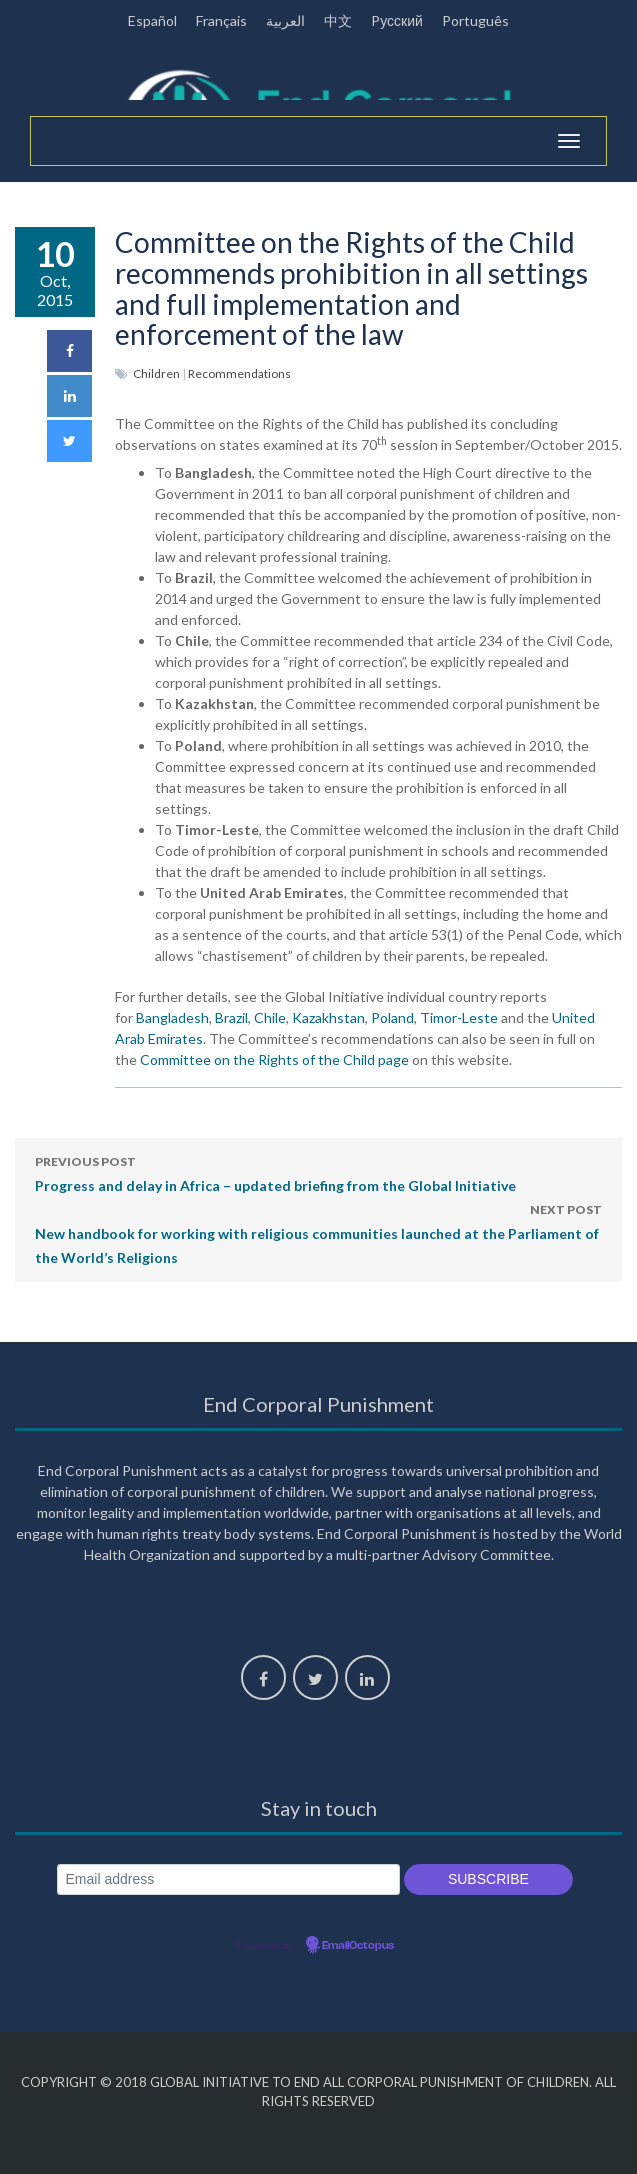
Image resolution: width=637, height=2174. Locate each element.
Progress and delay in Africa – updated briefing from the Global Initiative (275, 1172)
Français (221, 20)
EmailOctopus (358, 1946)
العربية (285, 20)
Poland (392, 1017)
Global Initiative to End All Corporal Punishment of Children (369, 2082)
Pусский (397, 20)
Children (156, 373)
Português (475, 20)
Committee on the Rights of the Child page (274, 1059)
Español (152, 20)
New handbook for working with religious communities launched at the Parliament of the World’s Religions (318, 1232)
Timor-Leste (459, 1017)
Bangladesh (172, 1017)
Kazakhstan (328, 1017)
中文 (338, 20)
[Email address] (228, 1879)
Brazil (231, 1017)
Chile (270, 1017)
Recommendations (239, 373)
